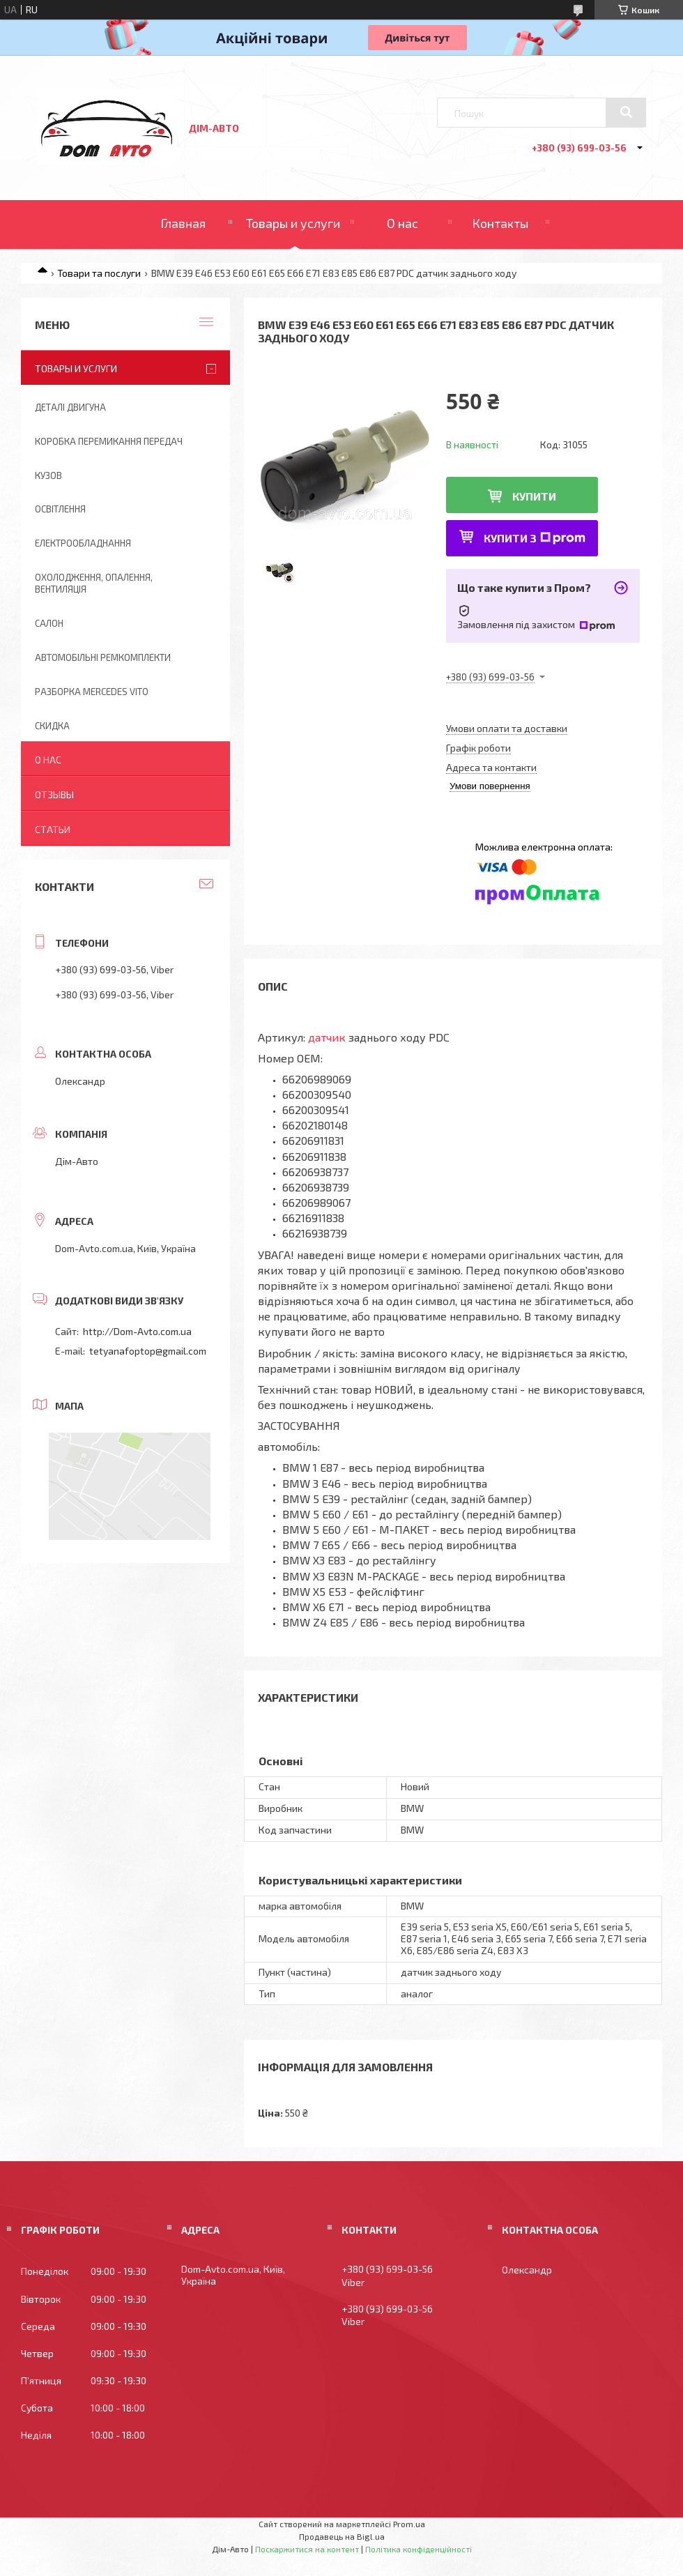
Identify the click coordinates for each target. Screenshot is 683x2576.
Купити (534, 496)
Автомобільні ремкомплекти (103, 657)
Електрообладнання (83, 543)
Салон (49, 623)
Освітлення (60, 509)
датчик (327, 1037)
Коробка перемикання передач (109, 441)
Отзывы (54, 794)
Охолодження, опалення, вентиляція (94, 583)
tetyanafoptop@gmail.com (147, 1351)
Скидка (52, 725)
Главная (183, 223)
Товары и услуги (293, 223)
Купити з (534, 537)
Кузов (48, 475)
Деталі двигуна (70, 407)
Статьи (52, 829)
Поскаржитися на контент (307, 2549)
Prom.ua (409, 2524)
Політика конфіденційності (418, 2549)
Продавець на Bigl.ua (342, 2536)
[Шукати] (626, 112)
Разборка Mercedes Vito (91, 691)
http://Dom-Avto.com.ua (137, 1331)
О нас (402, 223)
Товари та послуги (99, 273)
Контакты (500, 223)
